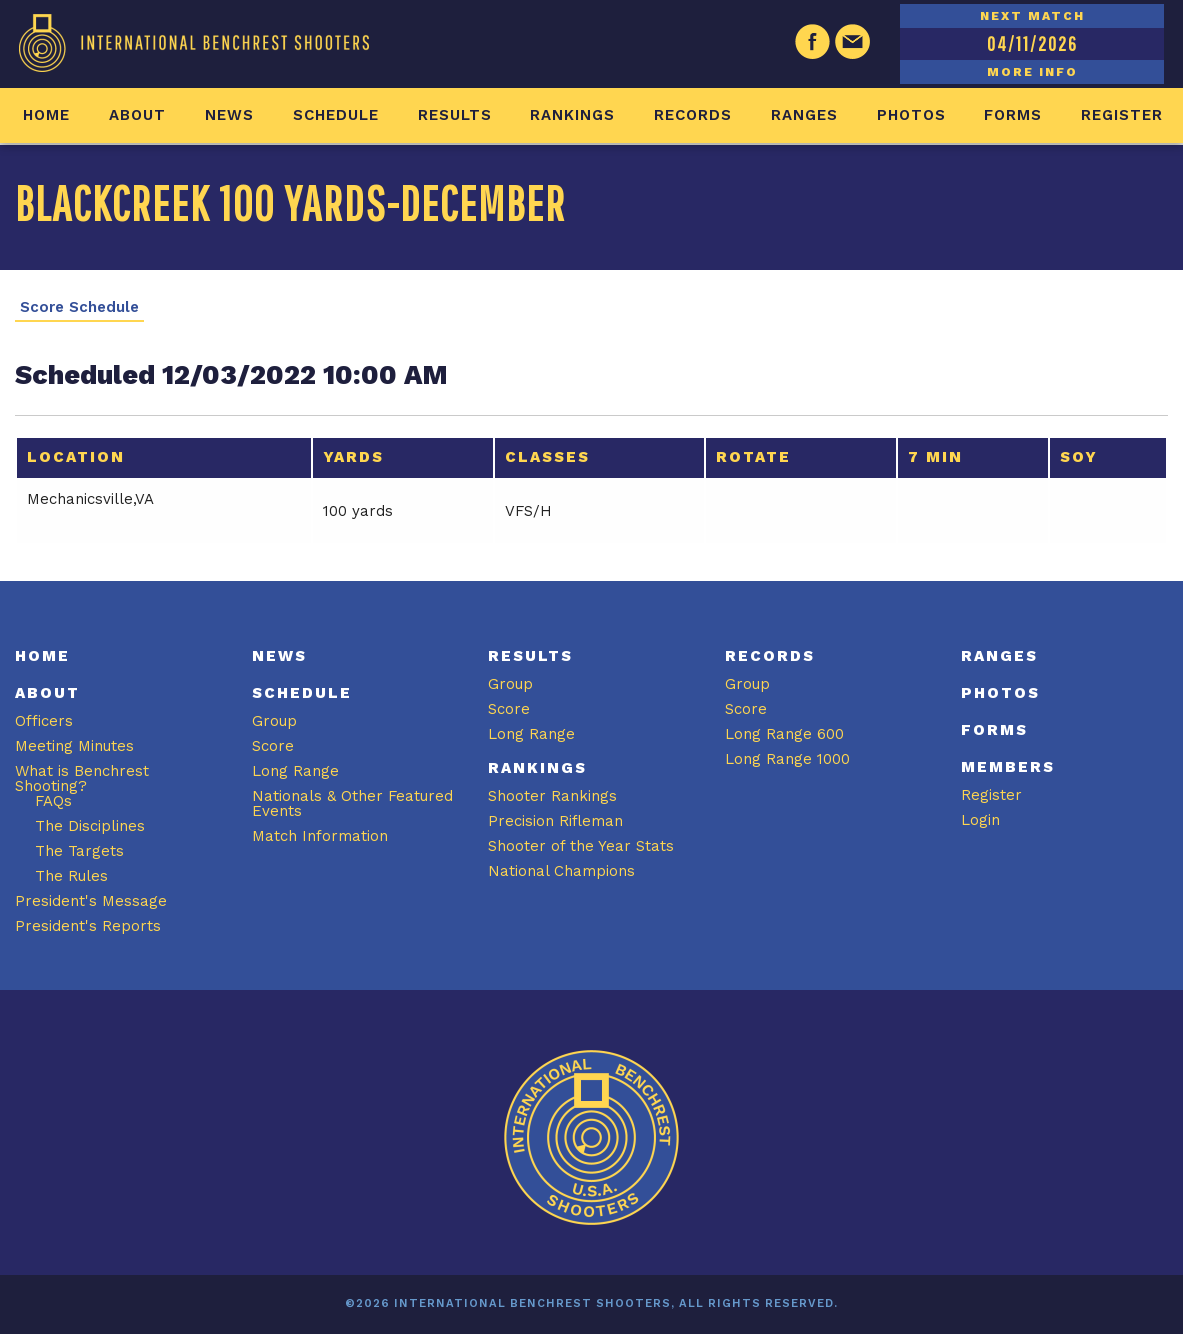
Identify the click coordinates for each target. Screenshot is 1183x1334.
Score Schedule (79, 307)
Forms (1013, 115)
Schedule (336, 115)
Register (1122, 115)
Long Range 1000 (787, 759)
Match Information (320, 836)
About (137, 115)
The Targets (79, 851)
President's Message (91, 901)
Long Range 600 (784, 734)
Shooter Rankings (552, 796)
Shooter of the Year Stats (581, 846)
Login (980, 820)
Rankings (572, 115)
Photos (911, 115)
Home (46, 115)
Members (1008, 767)
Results (455, 115)
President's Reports (88, 926)
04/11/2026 (1032, 43)
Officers (44, 721)
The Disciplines (90, 826)
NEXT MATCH (1032, 16)
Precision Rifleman (555, 821)
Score (273, 746)
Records (693, 115)
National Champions (561, 871)
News (229, 115)
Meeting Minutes (74, 746)
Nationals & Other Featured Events (352, 803)
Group (274, 721)
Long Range (295, 771)
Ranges (804, 115)
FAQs (53, 801)
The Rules (71, 876)
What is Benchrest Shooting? (82, 778)
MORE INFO (1032, 72)
